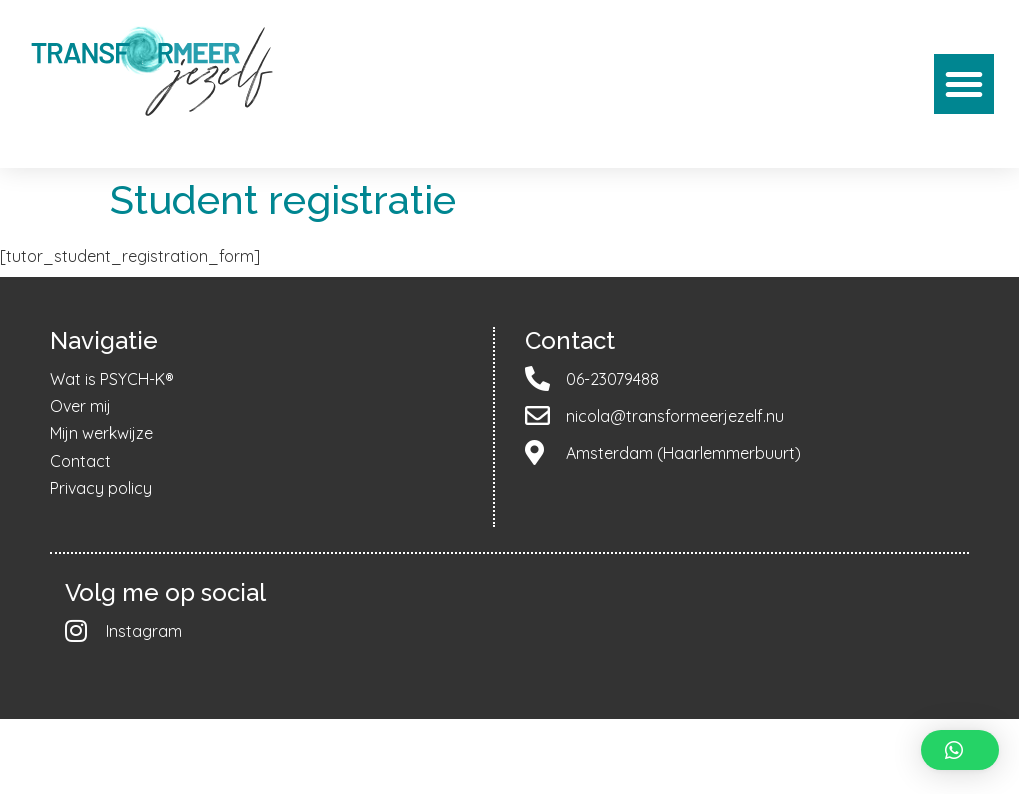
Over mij (80, 406)
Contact (80, 461)
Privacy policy (101, 488)
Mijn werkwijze (101, 433)
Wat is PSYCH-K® (112, 379)
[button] (964, 84)
